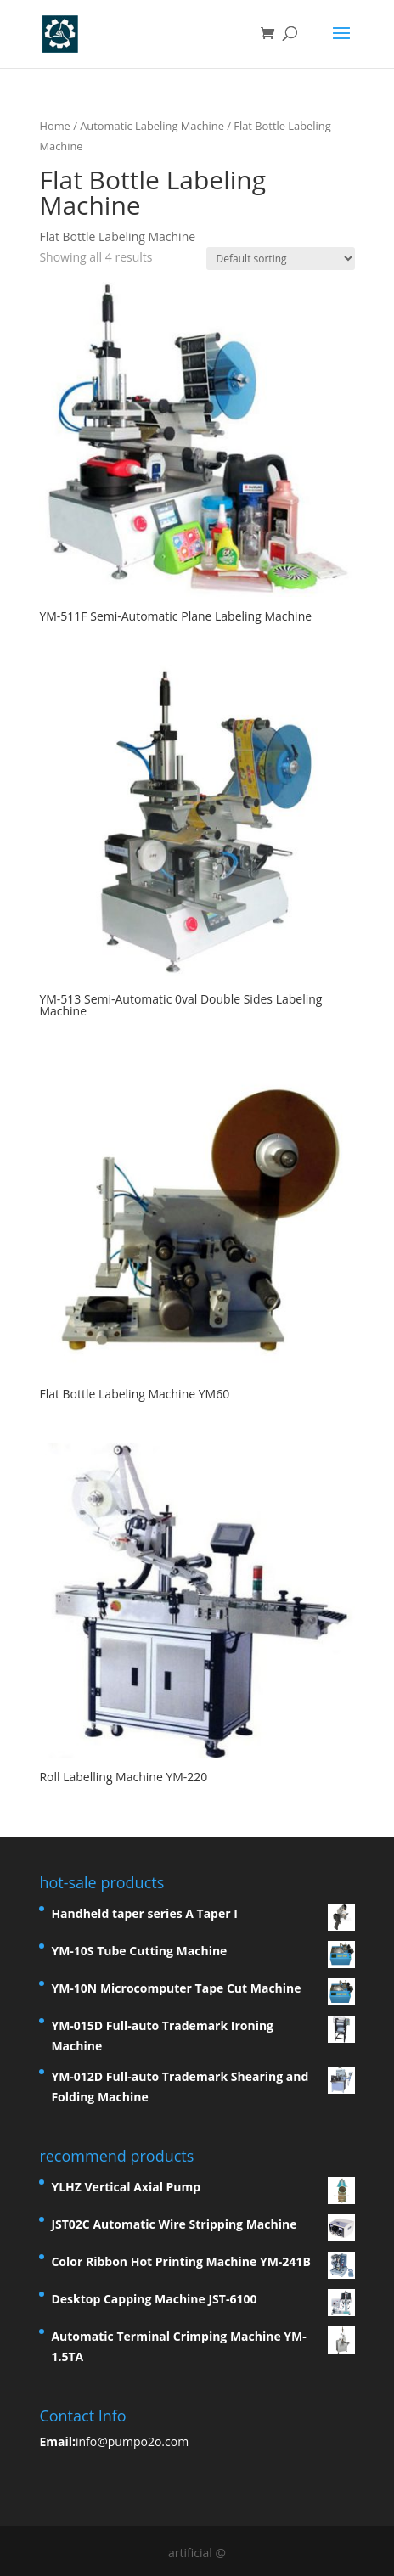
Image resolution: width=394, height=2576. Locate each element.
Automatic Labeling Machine (152, 125)
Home (54, 125)
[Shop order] (280, 258)
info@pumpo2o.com (132, 2441)
